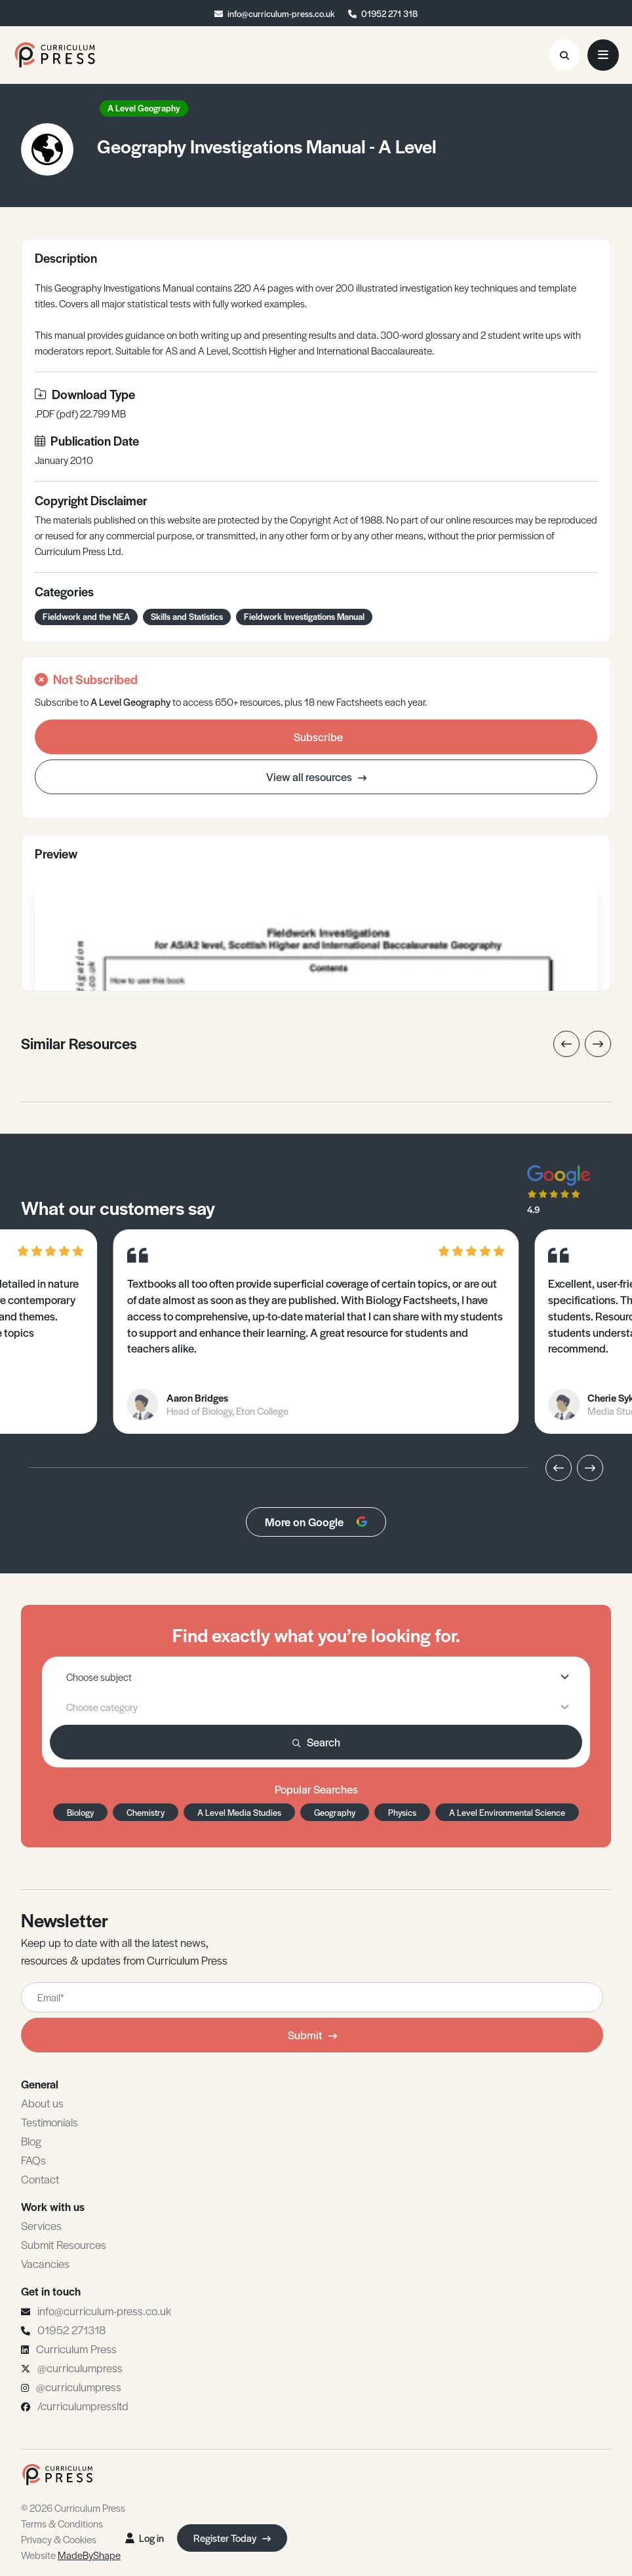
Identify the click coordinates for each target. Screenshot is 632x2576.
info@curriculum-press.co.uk (281, 13)
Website (71, 2555)
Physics (402, 1812)
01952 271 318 (389, 13)
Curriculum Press (76, 2348)
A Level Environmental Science (507, 1812)
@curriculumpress (80, 2367)
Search (316, 1742)
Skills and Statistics (187, 616)
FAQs (33, 2160)
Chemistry (146, 1812)
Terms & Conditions (62, 2523)
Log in (144, 2538)
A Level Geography (144, 108)
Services (41, 2225)
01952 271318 (71, 2329)
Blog (31, 2141)
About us (42, 2103)
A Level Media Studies (239, 1812)
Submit (312, 2035)
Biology (80, 1812)
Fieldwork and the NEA (86, 616)
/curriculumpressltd (82, 2405)
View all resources (316, 776)
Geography (334, 1812)
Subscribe (318, 736)
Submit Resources (63, 2244)
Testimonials (49, 2122)
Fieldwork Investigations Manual (304, 616)
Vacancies (45, 2263)
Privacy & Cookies (58, 2539)
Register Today (232, 2538)
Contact (40, 2179)
